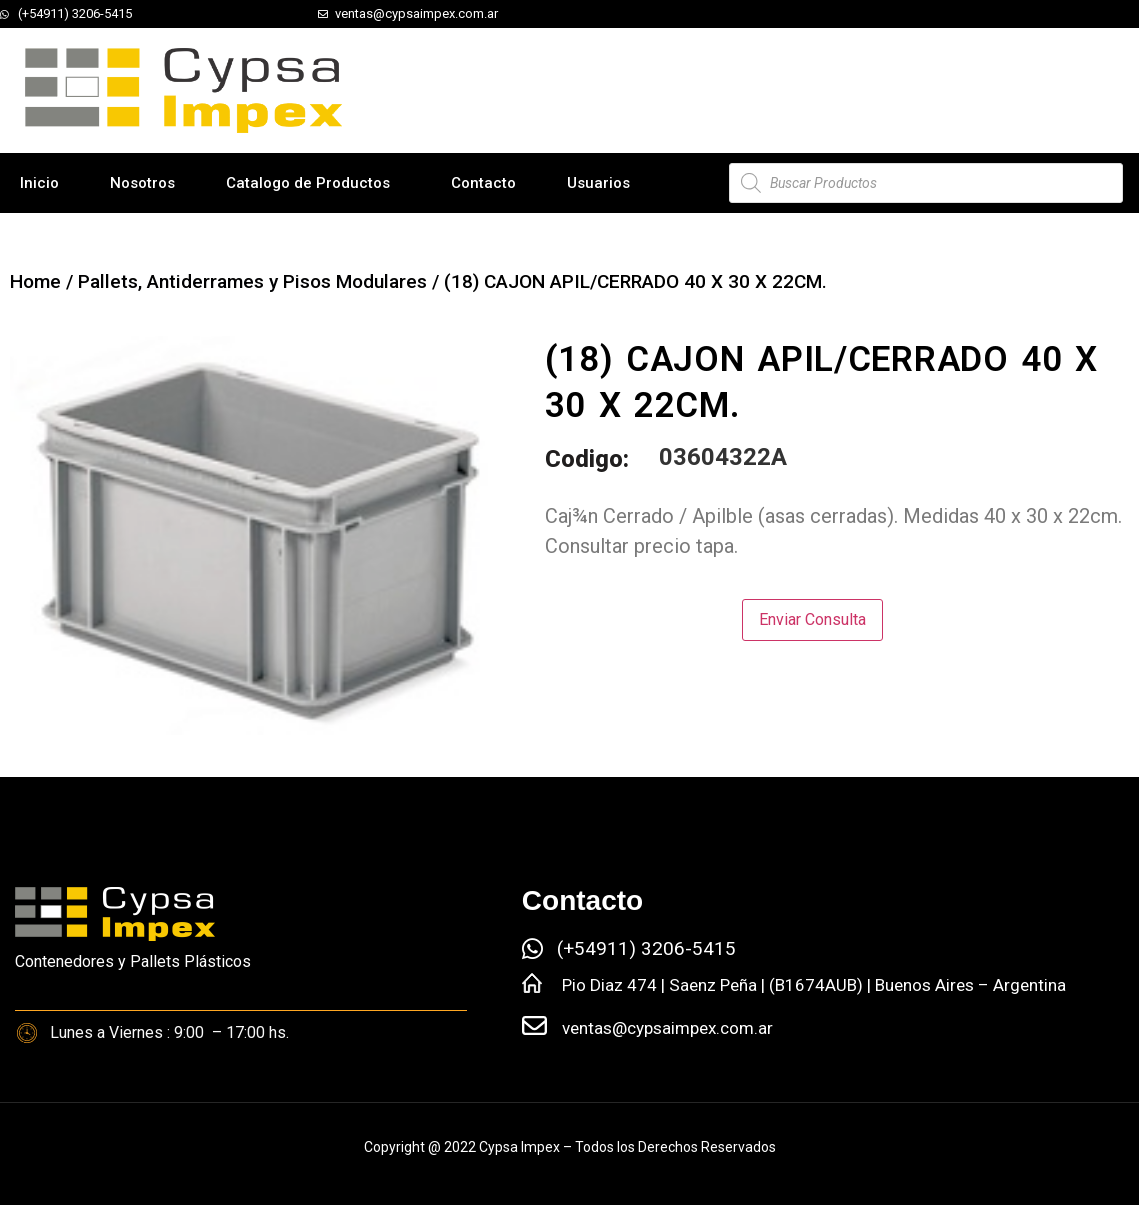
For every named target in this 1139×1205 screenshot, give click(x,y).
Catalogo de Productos (308, 183)
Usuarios (598, 183)
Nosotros (142, 183)
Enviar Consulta (812, 619)
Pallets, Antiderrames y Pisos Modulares (252, 281)
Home (35, 281)
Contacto (483, 183)
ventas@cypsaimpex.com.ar (667, 1028)
